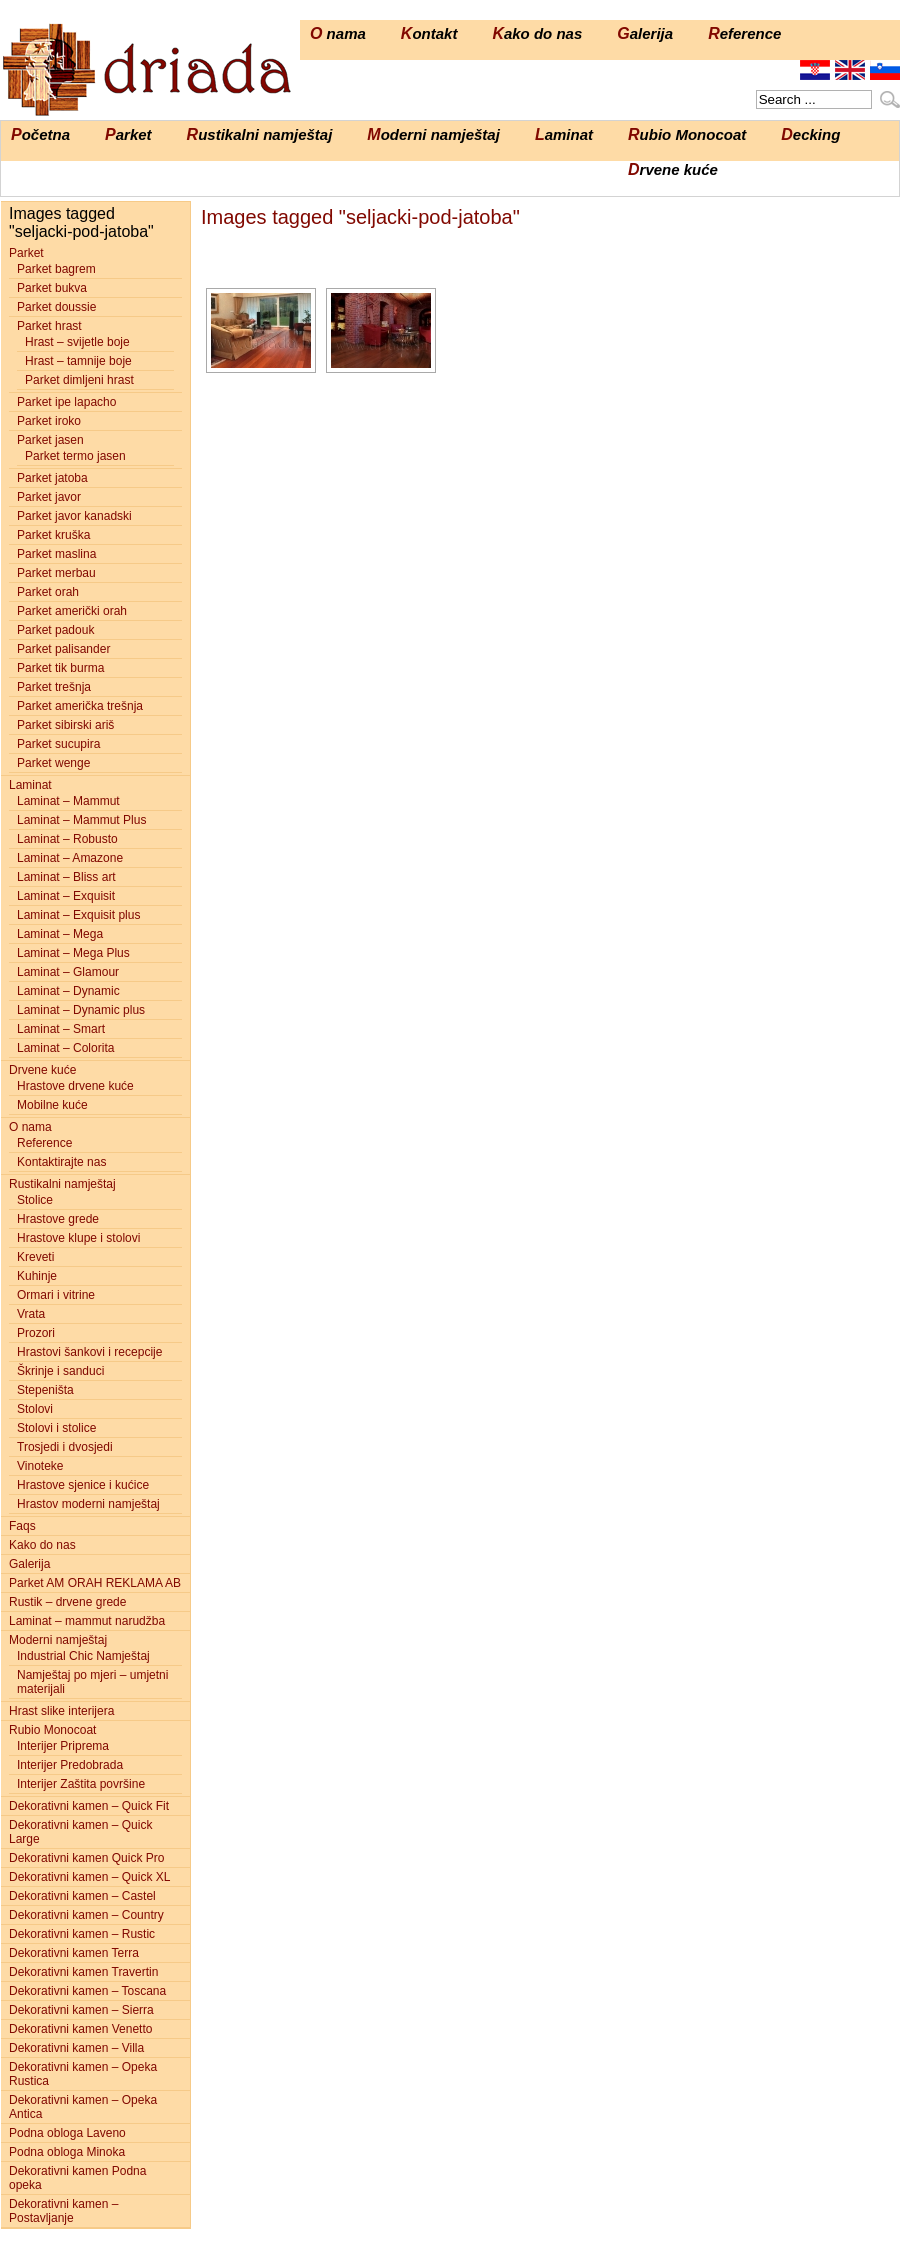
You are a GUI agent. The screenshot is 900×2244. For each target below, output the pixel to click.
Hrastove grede (58, 1219)
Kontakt (429, 33)
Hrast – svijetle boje (77, 342)
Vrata (31, 1314)
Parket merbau (56, 573)
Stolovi (35, 1409)
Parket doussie (56, 307)
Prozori (36, 1333)
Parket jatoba (52, 478)
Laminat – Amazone (70, 858)
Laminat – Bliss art (66, 877)
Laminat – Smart (61, 1029)
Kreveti (35, 1257)
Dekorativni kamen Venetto (80, 2029)
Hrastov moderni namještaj (88, 1504)
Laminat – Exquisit (66, 896)
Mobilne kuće (52, 1105)
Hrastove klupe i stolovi (78, 1238)
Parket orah (48, 592)
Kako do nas (537, 33)
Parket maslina (56, 554)
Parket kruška (53, 535)
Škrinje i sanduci (60, 1371)
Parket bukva (52, 288)
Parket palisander (63, 649)
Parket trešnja (54, 687)
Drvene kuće (673, 169)
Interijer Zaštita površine (81, 1784)
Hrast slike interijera (61, 1711)
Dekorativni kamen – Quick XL (89, 1877)
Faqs (22, 1526)
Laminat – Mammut (68, 801)
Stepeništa (45, 1390)
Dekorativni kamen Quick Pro (86, 1858)
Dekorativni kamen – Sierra (81, 2010)
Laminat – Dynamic (68, 991)
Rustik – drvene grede (67, 1602)
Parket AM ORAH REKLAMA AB (95, 1583)
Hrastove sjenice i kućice (83, 1485)
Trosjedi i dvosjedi (65, 1447)
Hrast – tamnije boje (78, 361)
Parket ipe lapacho (66, 402)
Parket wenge (53, 763)
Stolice (35, 1200)
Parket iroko (49, 421)
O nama (338, 33)
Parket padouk (55, 630)
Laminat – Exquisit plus (78, 915)
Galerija (645, 33)
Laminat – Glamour (68, 972)
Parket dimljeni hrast (79, 380)
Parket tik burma (60, 668)
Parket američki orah (72, 611)
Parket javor (49, 497)
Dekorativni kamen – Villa (76, 2048)
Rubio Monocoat (687, 134)
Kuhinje (37, 1276)
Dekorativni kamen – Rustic (82, 1934)
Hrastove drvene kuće (75, 1086)
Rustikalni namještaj (260, 134)
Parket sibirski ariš (65, 725)
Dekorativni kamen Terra (74, 1953)
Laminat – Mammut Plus (81, 820)
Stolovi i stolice (56, 1428)
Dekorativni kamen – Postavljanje (63, 2211)
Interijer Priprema (63, 1746)
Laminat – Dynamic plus (81, 1010)
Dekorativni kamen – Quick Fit (89, 1806)
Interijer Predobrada (70, 1765)
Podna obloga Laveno (67, 2133)
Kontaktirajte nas (61, 1162)
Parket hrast (49, 326)
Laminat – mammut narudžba (87, 1621)
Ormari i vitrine (56, 1295)
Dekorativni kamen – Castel (82, 1896)
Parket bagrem (56, 269)
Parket (128, 134)
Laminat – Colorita (65, 1048)
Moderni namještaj (433, 134)
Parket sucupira (58, 744)
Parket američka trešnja (80, 706)
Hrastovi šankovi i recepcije (89, 1352)
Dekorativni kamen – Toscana (87, 1991)
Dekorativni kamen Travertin (83, 1972)
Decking (810, 134)
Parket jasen (50, 440)
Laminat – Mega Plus (73, 953)
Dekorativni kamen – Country (86, 1915)
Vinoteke (40, 1466)
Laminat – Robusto (67, 839)
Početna (40, 134)
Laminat (564, 134)
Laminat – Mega (60, 934)
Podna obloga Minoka (67, 2152)
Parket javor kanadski (74, 516)
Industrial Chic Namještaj (83, 1656)
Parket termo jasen (75, 456)
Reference (744, 33)
